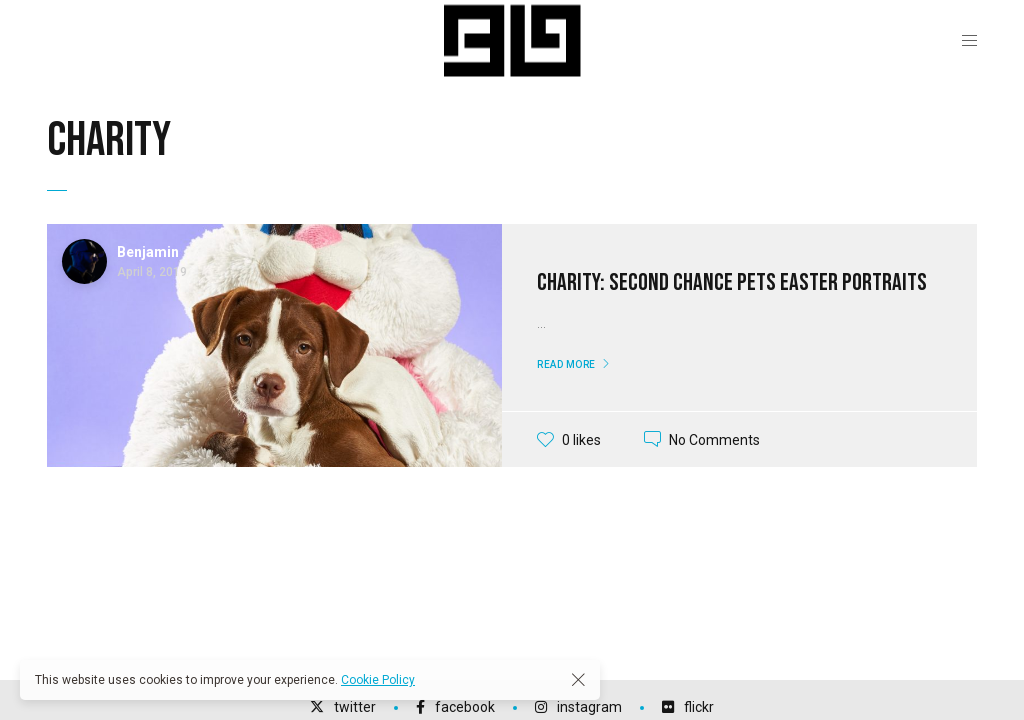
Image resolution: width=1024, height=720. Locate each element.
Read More (566, 364)
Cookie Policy (378, 680)
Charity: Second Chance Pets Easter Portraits (732, 282)
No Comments (714, 439)
